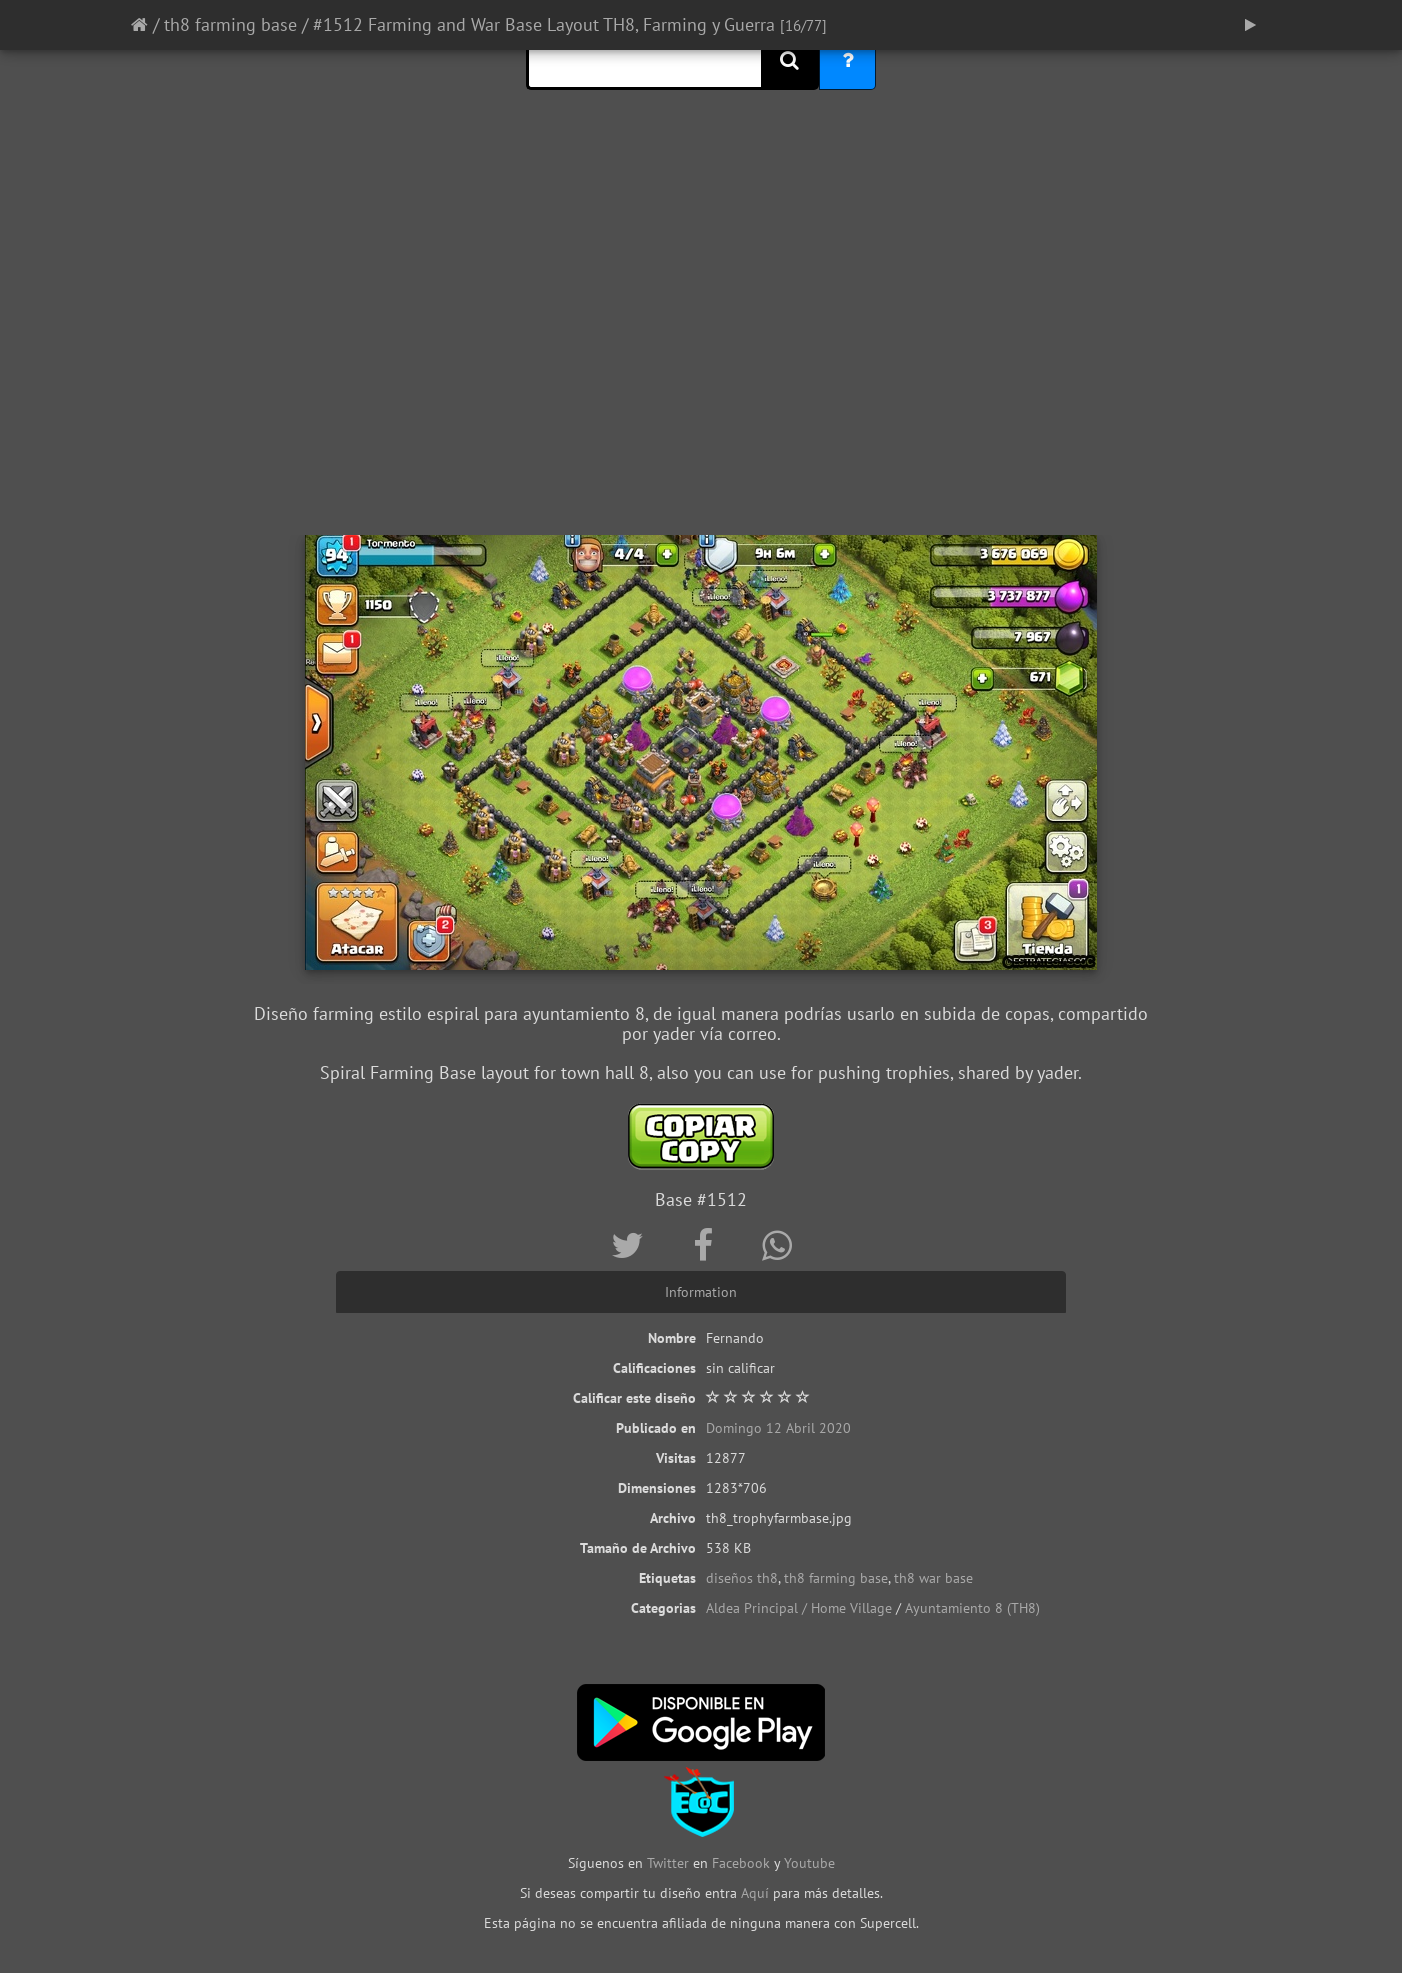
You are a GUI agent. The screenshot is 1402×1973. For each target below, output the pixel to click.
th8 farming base (230, 24)
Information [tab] (701, 1292)
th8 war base (933, 1578)
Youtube (809, 1863)
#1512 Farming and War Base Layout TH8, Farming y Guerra (544, 24)
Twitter (670, 1863)
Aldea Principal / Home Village (799, 1608)
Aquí (755, 1893)
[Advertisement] (701, 375)
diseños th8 (742, 1578)
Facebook (741, 1863)
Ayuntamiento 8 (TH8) (972, 1608)
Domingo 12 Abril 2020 (778, 1428)
